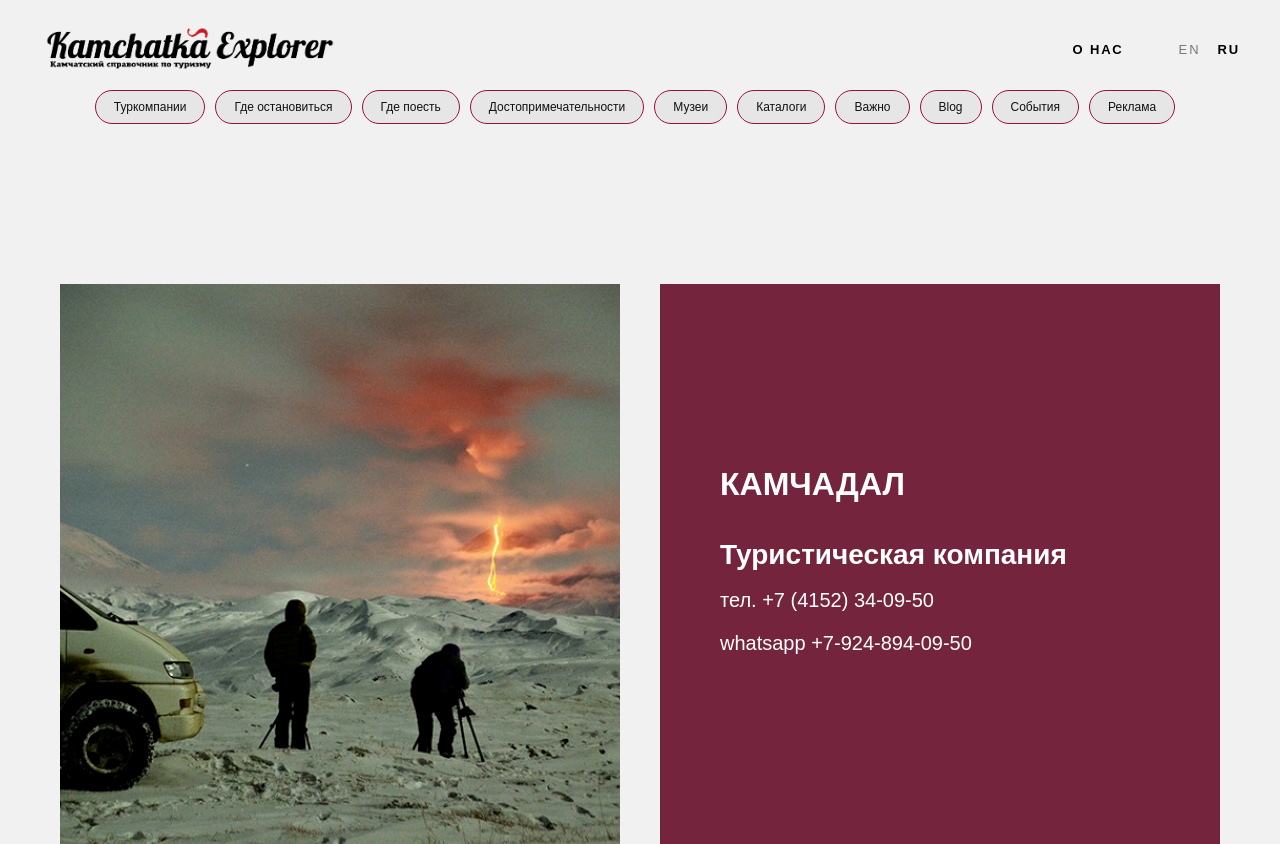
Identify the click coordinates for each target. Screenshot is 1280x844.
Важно (872, 107)
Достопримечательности (557, 107)
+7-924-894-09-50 (891, 643)
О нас (1097, 49)
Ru (1228, 49)
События (1036, 107)
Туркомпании (150, 107)
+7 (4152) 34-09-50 (848, 600)
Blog (951, 107)
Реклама (1132, 107)
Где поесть (411, 107)
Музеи (690, 107)
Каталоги (781, 107)
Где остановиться (283, 107)
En (1190, 49)
